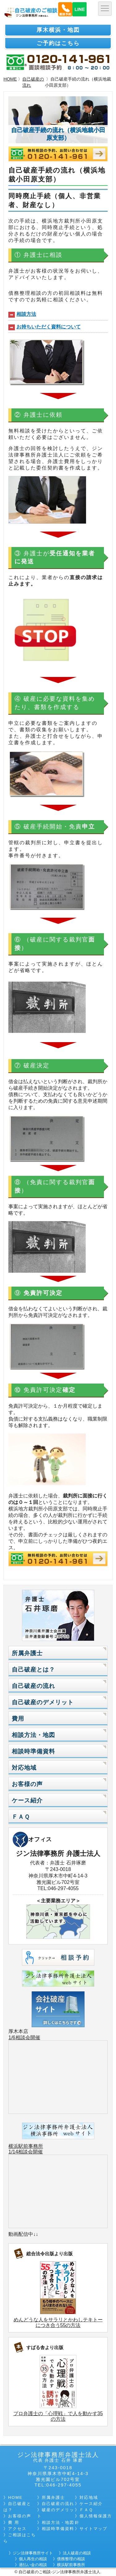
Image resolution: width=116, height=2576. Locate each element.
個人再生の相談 (33, 2559)
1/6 (11, 2037)
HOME (10, 79)
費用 (18, 1718)
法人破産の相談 (77, 2553)
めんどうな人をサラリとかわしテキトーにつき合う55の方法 (58, 2322)
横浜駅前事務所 (25, 2146)
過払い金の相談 (33, 2564)
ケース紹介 (27, 1800)
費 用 (13, 2522)
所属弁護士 (27, 1653)
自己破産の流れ (33, 82)
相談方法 (26, 314)
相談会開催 (27, 2037)
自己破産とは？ (33, 1669)
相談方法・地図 (33, 1735)
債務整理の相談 (71, 2559)
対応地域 (24, 1767)
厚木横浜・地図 (58, 30)
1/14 (13, 2151)
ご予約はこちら (58, 43)
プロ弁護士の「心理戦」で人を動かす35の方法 (58, 2416)
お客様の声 (27, 1784)
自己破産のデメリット (43, 1702)
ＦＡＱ (21, 1817)
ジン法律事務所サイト (33, 2553)
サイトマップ (93, 2528)
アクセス (17, 2528)
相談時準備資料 (33, 1751)
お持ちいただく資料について (48, 326)
